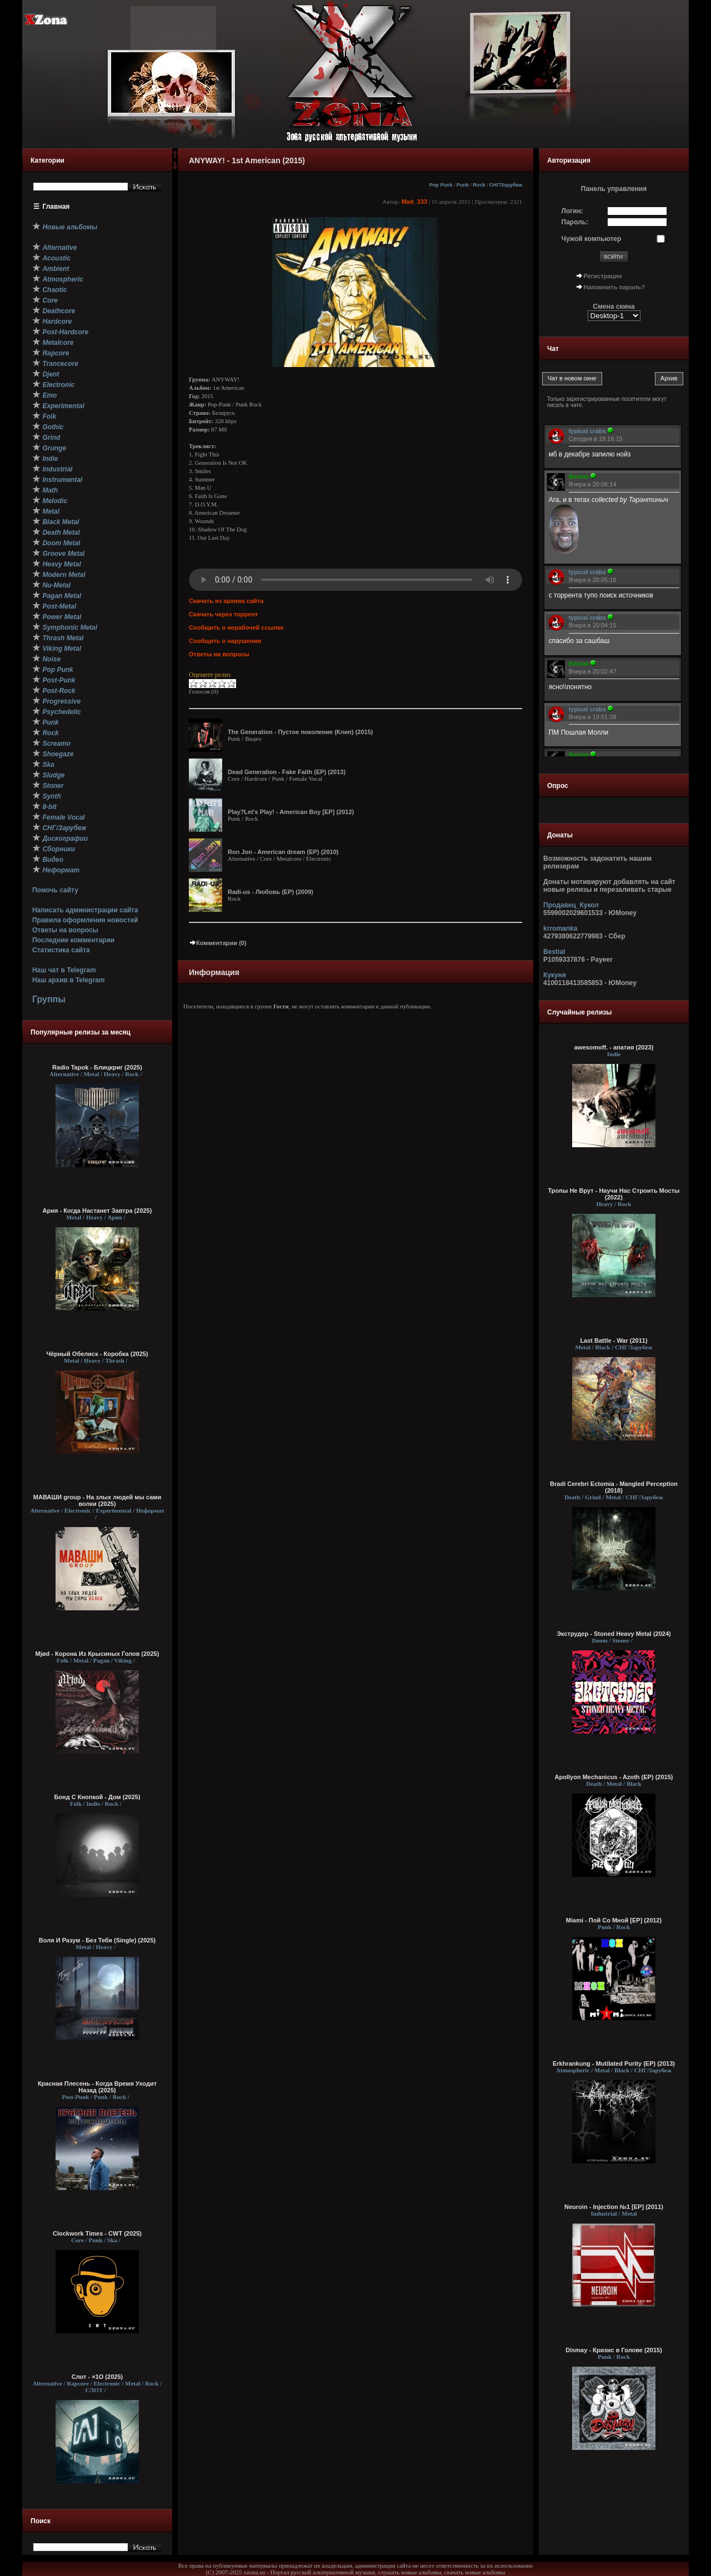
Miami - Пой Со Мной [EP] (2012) (614, 1920)
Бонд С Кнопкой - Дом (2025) (97, 1797)
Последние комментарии (73, 940)
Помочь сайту (55, 890)
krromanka (560, 928)
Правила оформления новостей (85, 920)
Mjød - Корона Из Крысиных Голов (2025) (97, 1653)
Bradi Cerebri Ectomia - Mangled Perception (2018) (614, 1487)
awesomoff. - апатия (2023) (614, 1047)
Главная (56, 206)
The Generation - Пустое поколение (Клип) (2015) (300, 732)
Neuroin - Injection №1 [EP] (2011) (613, 2206)
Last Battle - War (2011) (613, 1340)
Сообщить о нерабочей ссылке (236, 627)
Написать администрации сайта (85, 910)
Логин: (572, 211)
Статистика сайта (61, 950)
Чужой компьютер (592, 239)
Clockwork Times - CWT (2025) (97, 2233)
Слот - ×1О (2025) (97, 2376)
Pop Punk (441, 185)
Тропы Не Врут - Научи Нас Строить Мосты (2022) (614, 1194)
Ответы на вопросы (65, 930)
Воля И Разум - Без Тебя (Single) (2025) (97, 1940)
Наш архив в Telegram (68, 980)
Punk (463, 185)
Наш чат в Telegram (64, 970)
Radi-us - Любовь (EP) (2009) (270, 891)
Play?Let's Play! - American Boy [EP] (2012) (291, 812)
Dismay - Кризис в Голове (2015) (613, 2350)
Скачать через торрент (223, 614)
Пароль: (575, 222)
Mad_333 (414, 201)
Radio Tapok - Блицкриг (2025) (97, 1067)
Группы (49, 999)
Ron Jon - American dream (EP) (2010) (283, 851)
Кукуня (554, 975)
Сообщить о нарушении (225, 640)
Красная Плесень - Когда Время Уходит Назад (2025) (97, 2086)
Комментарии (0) (218, 943)
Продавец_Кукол (571, 905)
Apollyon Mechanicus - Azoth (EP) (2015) (614, 1777)
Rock (479, 185)
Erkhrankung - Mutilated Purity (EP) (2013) (614, 2063)
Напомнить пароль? (614, 287)
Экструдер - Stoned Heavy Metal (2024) (613, 1633)
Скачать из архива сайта (226, 600)
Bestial (554, 952)
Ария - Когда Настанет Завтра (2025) (97, 1210)
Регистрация (603, 276)
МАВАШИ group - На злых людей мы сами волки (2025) (97, 1500)
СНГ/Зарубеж (505, 185)
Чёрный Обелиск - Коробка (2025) (97, 1353)
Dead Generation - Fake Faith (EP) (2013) (287, 772)
